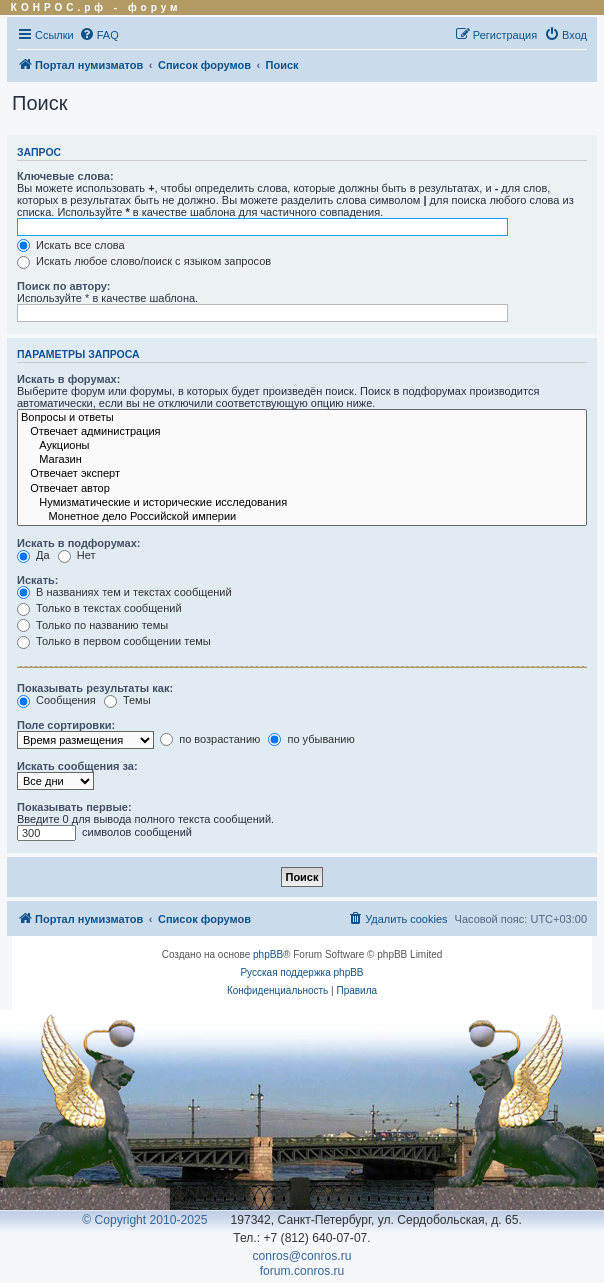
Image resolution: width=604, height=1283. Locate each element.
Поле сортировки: (66, 725)
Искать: (37, 580)
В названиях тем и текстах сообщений (124, 592)
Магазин (302, 460)
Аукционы (302, 446)
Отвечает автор (302, 489)
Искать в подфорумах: (79, 543)
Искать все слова (71, 245)
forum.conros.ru (302, 1271)
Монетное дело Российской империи (302, 517)
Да (33, 555)
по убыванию (311, 739)
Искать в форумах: (68, 379)
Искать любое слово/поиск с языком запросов (144, 261)
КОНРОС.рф (59, 7)
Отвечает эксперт (302, 474)
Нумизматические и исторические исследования (302, 503)
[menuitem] (99, 35)
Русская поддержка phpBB (301, 972)
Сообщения (56, 700)
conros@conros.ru (302, 1256)
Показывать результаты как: (95, 688)
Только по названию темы (92, 625)
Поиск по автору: (63, 286)
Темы (127, 700)
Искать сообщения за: (77, 766)
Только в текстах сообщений (99, 608)
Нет (77, 555)
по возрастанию (210, 739)
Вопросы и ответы (302, 418)
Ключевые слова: (65, 176)
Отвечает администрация (302, 432)
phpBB (268, 954)
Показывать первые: (74, 807)
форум (155, 7)
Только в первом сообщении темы (114, 641)
